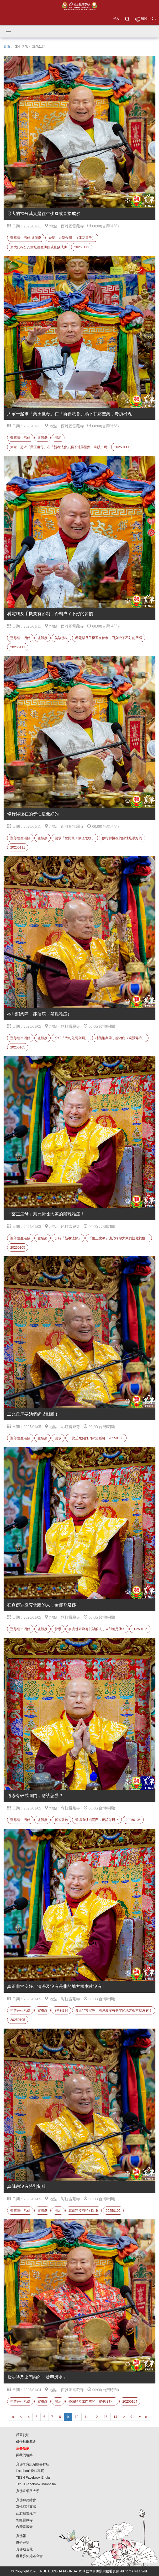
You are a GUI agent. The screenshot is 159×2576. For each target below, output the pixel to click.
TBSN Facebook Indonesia (36, 2484)
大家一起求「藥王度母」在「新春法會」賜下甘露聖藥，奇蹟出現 (58, 447)
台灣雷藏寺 (24, 2527)
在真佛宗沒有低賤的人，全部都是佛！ (97, 1629)
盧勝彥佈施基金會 (29, 2556)
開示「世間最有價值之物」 (75, 838)
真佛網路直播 (26, 2507)
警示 (58, 1629)
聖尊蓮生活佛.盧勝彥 (25, 238)
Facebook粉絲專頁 (30, 2471)
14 (115, 2417)
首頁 (7, 47)
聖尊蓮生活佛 (20, 438)
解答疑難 (61, 1820)
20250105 (17, 1047)
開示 (58, 438)
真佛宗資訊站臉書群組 (32, 2464)
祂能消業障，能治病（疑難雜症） (120, 1038)
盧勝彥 (42, 438)
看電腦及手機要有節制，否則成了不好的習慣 (108, 638)
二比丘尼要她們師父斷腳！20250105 (96, 1438)
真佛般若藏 (24, 2549)
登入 (116, 18)
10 (77, 2417)
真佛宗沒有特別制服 (84, 2210)
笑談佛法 (61, 638)
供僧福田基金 (26, 2442)
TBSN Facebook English (34, 2477)
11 (86, 2417)
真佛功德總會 (26, 2500)
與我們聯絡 (24, 2455)
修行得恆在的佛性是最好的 (122, 838)
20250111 (81, 247)
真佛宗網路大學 (27, 2491)
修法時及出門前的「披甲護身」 (92, 2401)
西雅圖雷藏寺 (26, 2513)
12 (96, 2417)
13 (106, 2417)
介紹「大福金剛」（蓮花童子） (71, 238)
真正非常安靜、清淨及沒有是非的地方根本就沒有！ (113, 2010)
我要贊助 (22, 2435)
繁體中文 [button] (146, 19)
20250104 (129, 2401)
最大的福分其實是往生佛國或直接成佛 (38, 247)
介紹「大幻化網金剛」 (71, 1038)
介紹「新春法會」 (68, 1238)
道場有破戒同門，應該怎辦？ (97, 1820)
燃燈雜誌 (22, 2542)
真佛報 (21, 2536)
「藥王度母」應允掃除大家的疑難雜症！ (119, 1238)
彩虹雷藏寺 (24, 2520)
